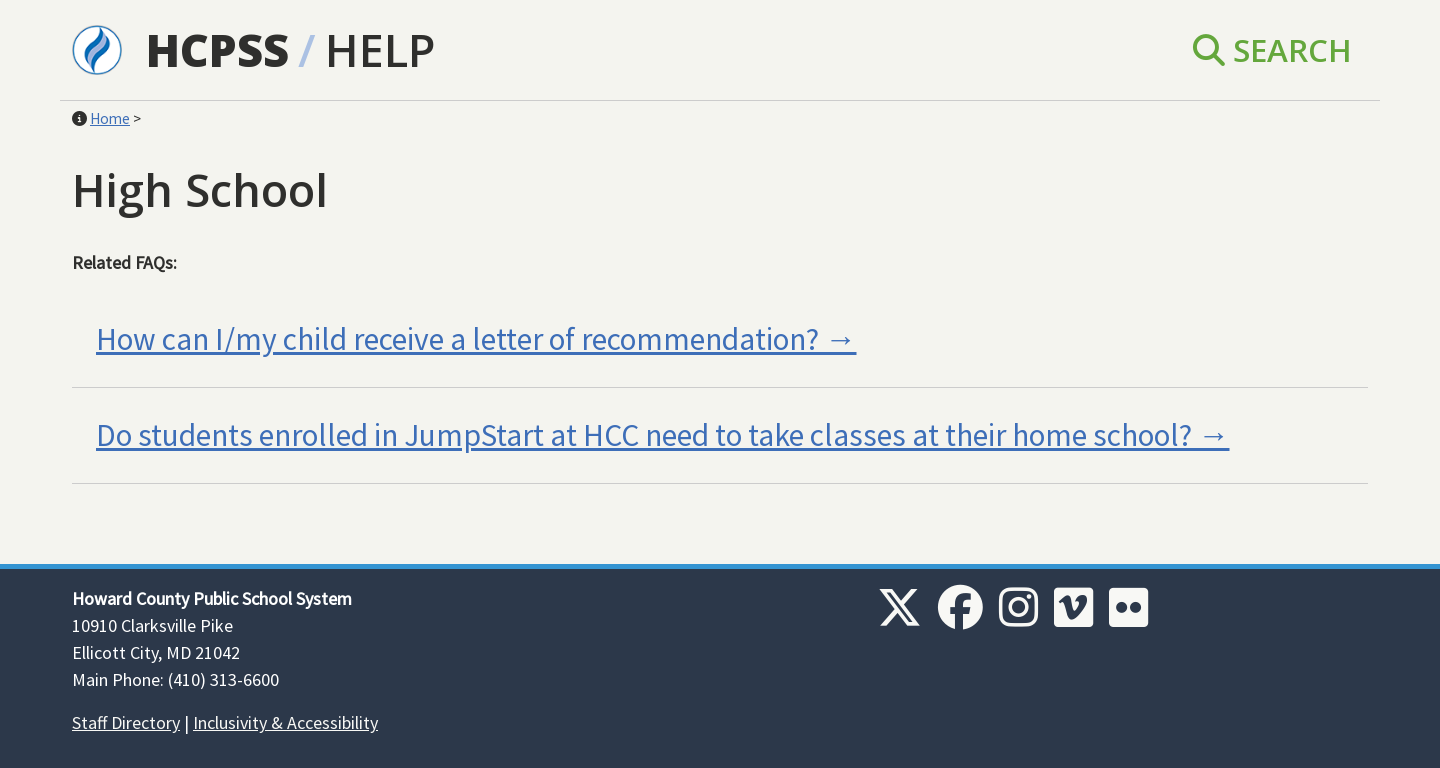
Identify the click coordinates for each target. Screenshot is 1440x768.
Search (1272, 49)
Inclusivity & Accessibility (285, 722)
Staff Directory (126, 722)
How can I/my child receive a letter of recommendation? (457, 339)
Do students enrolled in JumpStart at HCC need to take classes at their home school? (644, 435)
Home (110, 118)
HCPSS (217, 49)
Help (380, 49)
